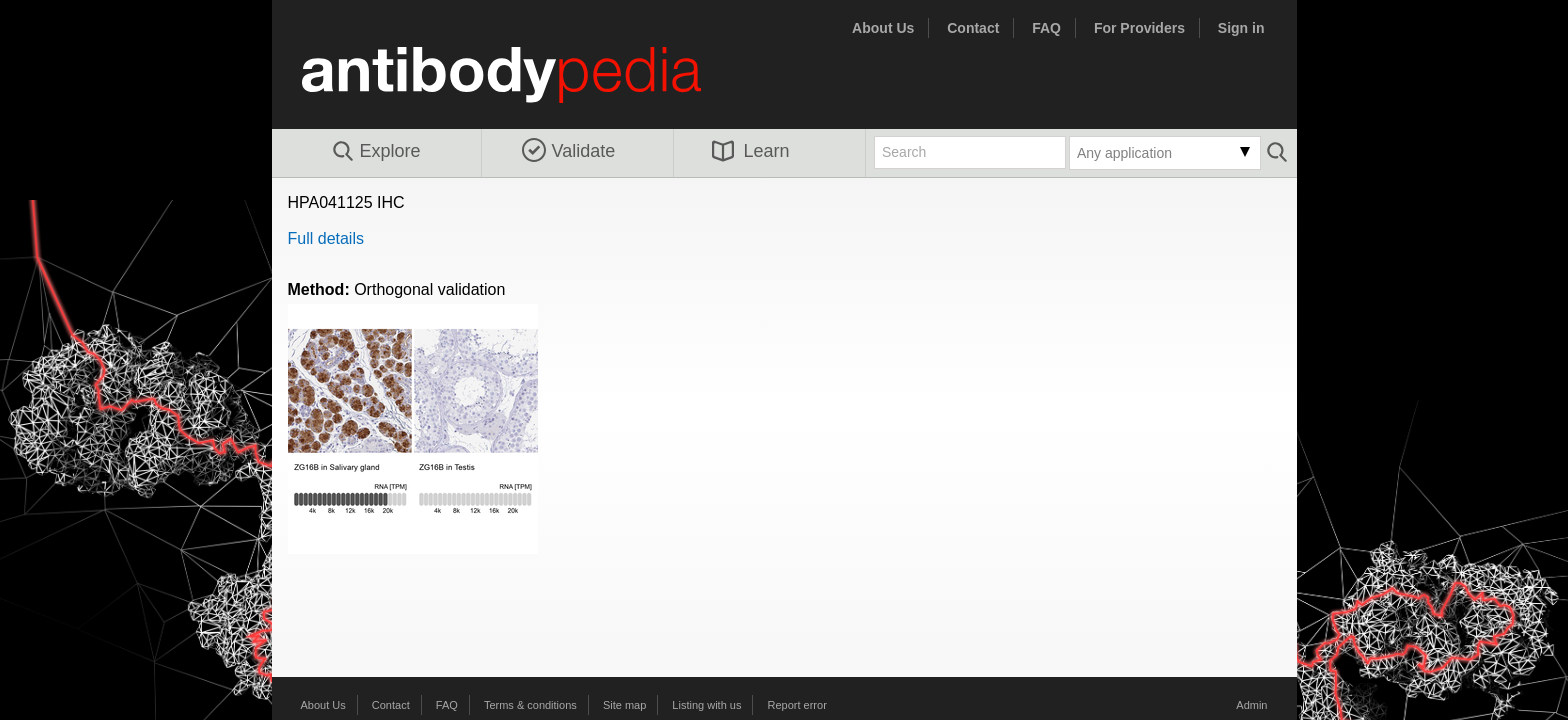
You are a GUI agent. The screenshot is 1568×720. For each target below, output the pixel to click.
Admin (1251, 705)
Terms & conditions (530, 705)
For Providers (1139, 28)
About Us (883, 28)
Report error (797, 705)
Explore (375, 152)
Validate (569, 151)
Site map (624, 705)
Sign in (1241, 28)
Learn (751, 151)
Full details (326, 238)
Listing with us (706, 705)
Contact (973, 28)
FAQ (1046, 28)
